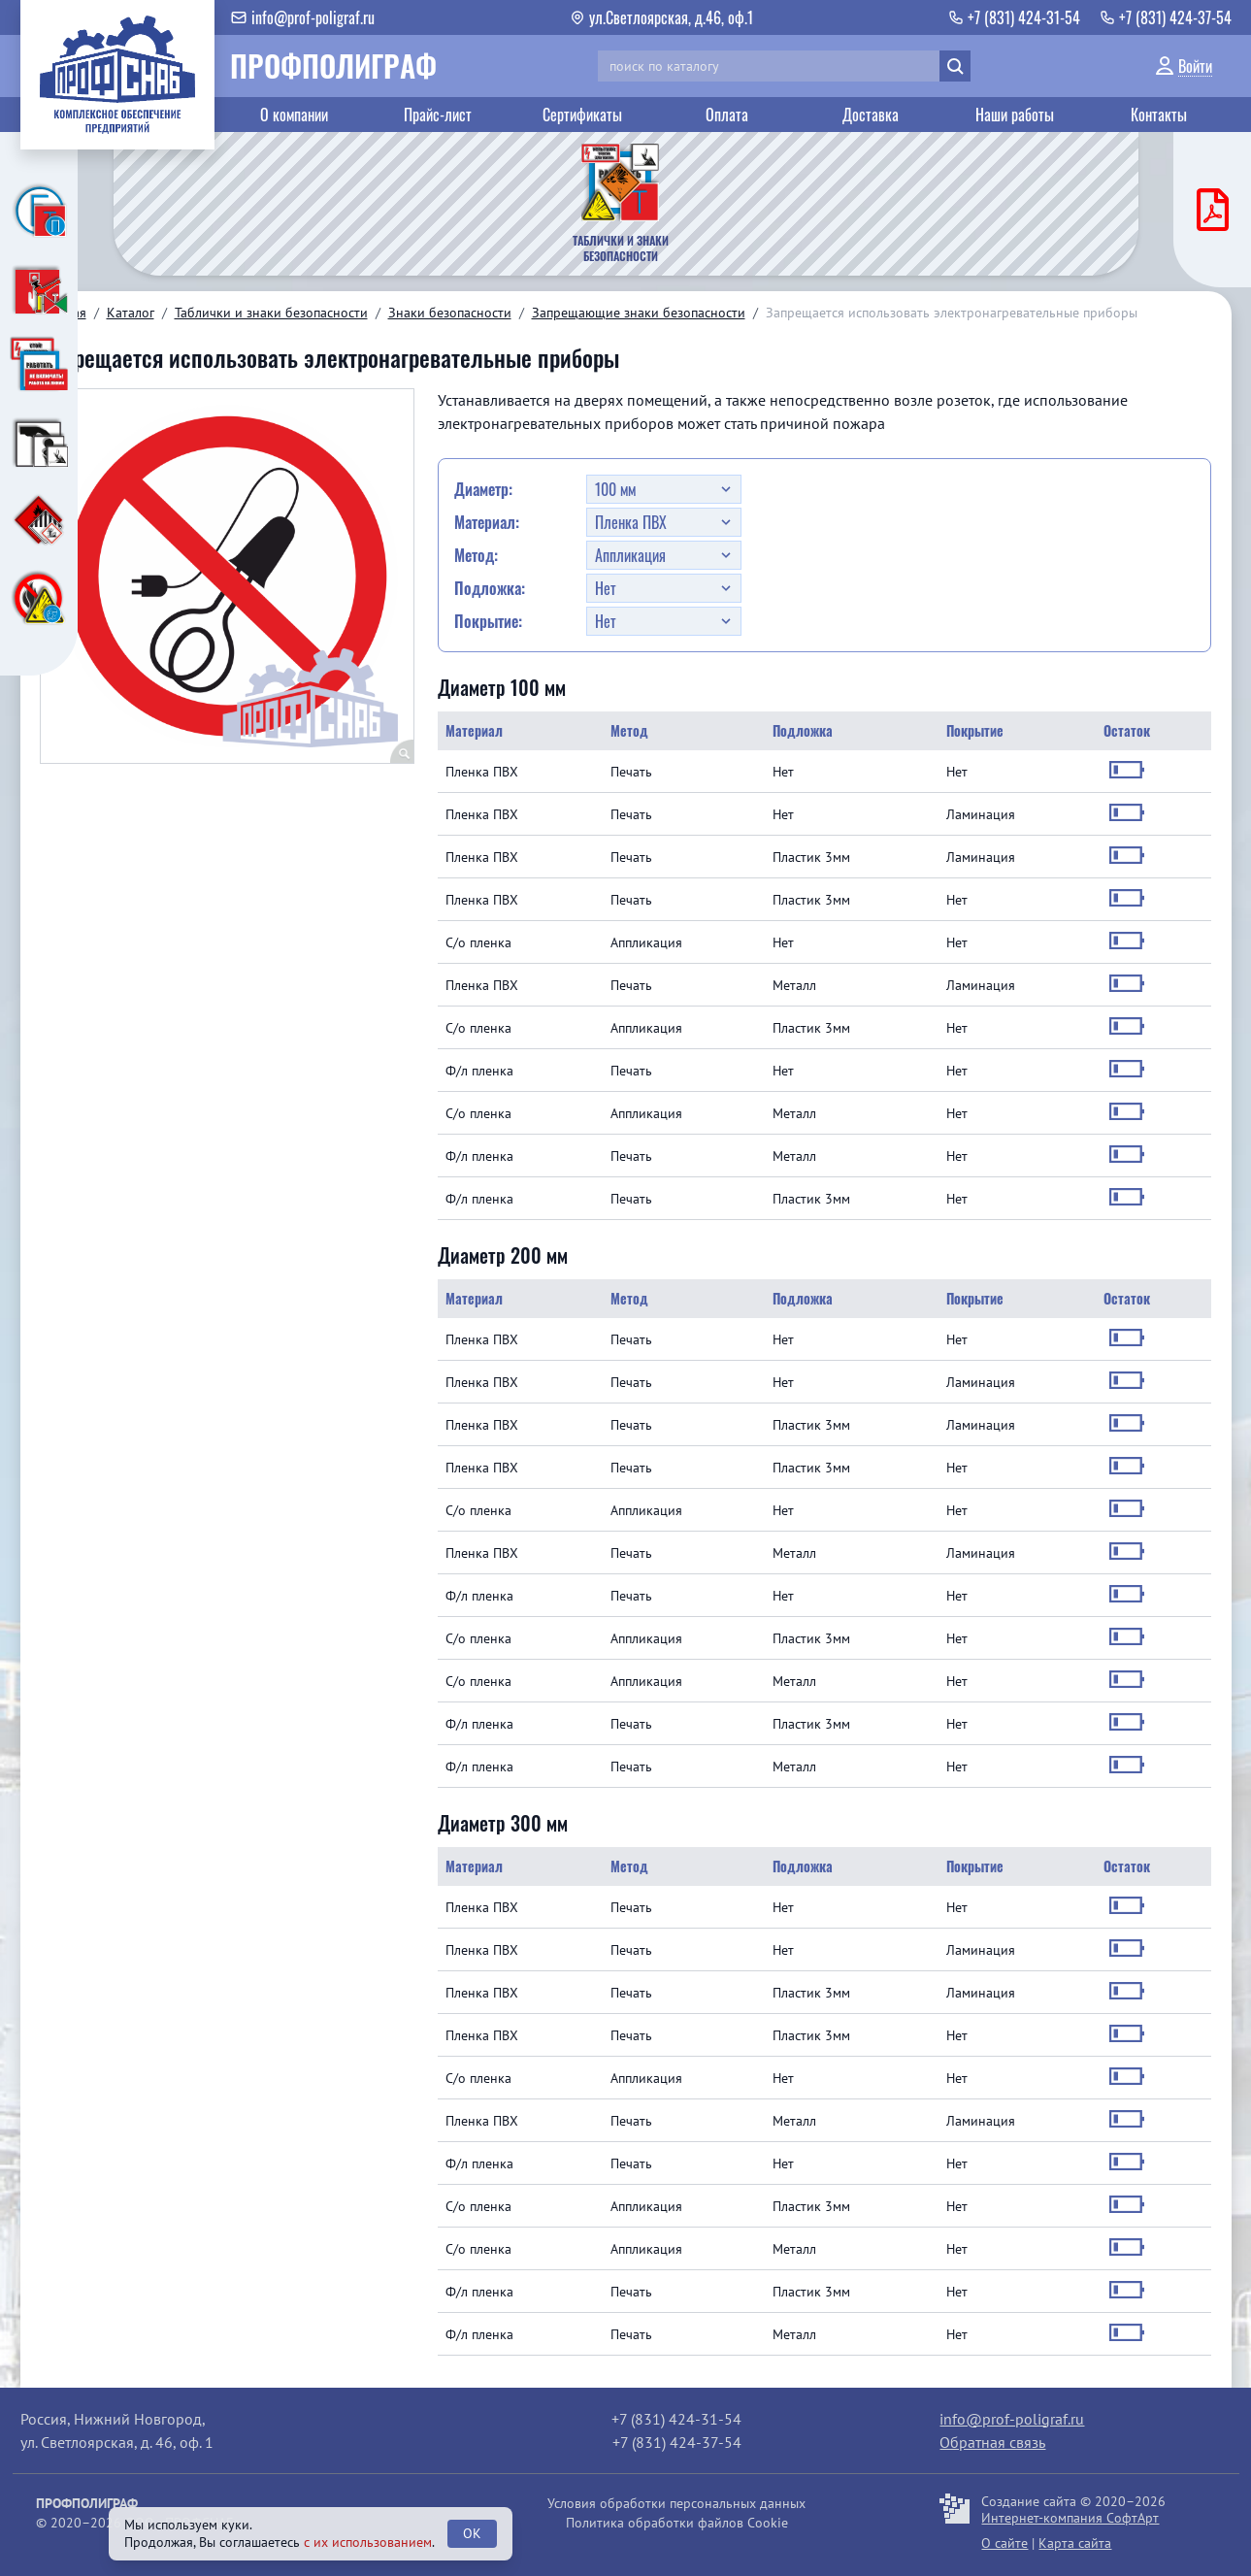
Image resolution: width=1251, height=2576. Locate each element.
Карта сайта (1074, 2543)
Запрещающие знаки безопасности (638, 312)
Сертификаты (582, 114)
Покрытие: (488, 621)
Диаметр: (483, 489)
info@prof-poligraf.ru (1011, 2418)
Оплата (727, 114)
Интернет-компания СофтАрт (1070, 2517)
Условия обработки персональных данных (676, 2503)
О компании (294, 114)
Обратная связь (992, 2442)
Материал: (486, 522)
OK (472, 2533)
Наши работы (1014, 114)
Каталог (130, 312)
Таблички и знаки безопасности (271, 312)
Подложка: (489, 588)
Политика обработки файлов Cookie (677, 2522)
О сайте (1004, 2543)
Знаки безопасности (449, 312)
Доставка (870, 114)
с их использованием (368, 2542)
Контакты (1159, 114)
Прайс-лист (438, 114)
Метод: (476, 555)
